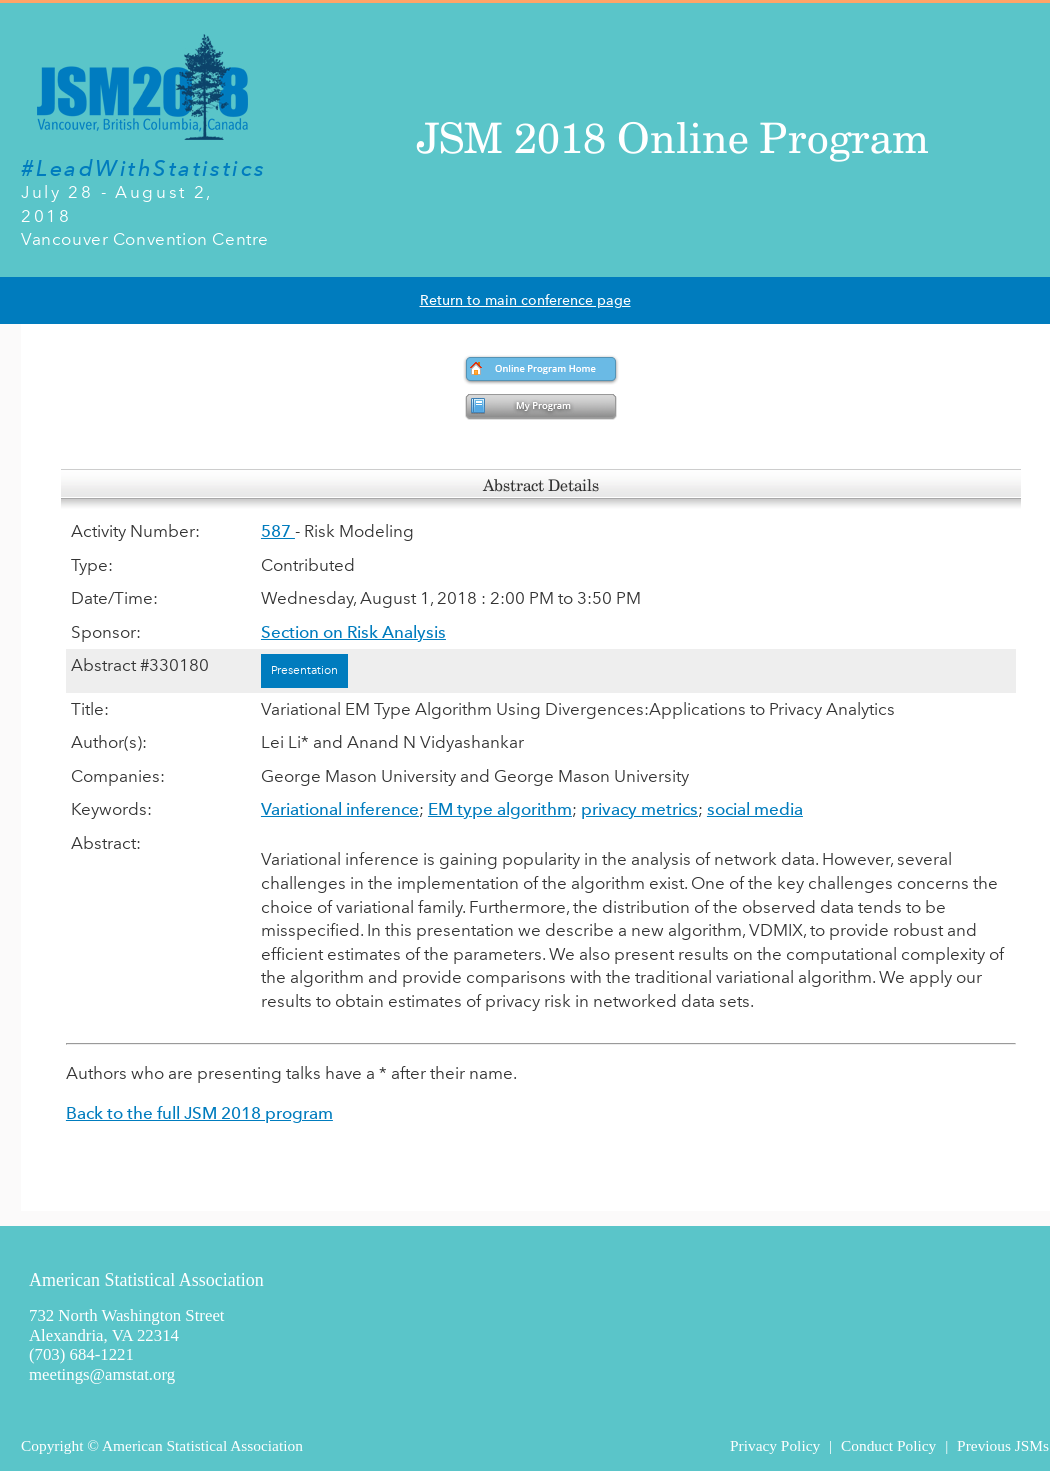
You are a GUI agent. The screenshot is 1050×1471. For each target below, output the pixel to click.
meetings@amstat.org (102, 1374)
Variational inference (340, 809)
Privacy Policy (775, 1445)
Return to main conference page (525, 300)
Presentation (304, 670)
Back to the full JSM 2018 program (199, 1113)
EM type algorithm (500, 809)
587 (278, 531)
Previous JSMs (1003, 1445)
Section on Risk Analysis (353, 632)
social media (755, 809)
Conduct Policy (888, 1445)
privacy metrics (639, 809)
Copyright (52, 1445)
